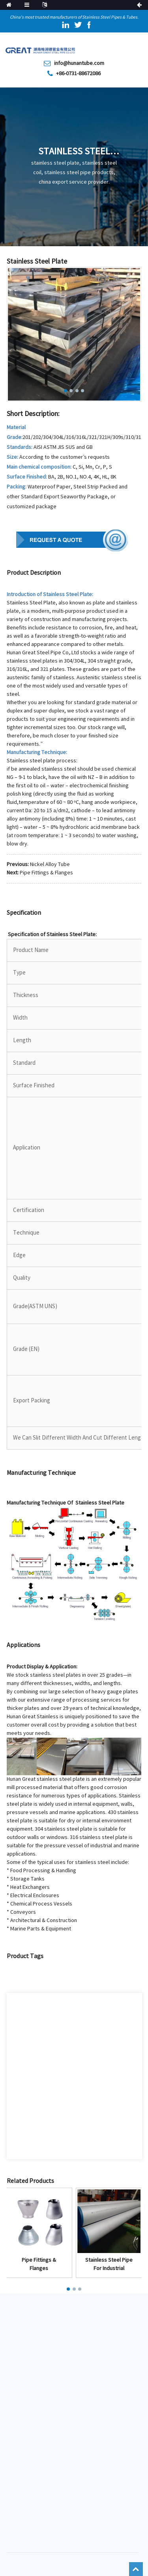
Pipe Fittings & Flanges (46, 872)
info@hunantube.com (79, 63)
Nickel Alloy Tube (50, 864)
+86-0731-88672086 (78, 73)
